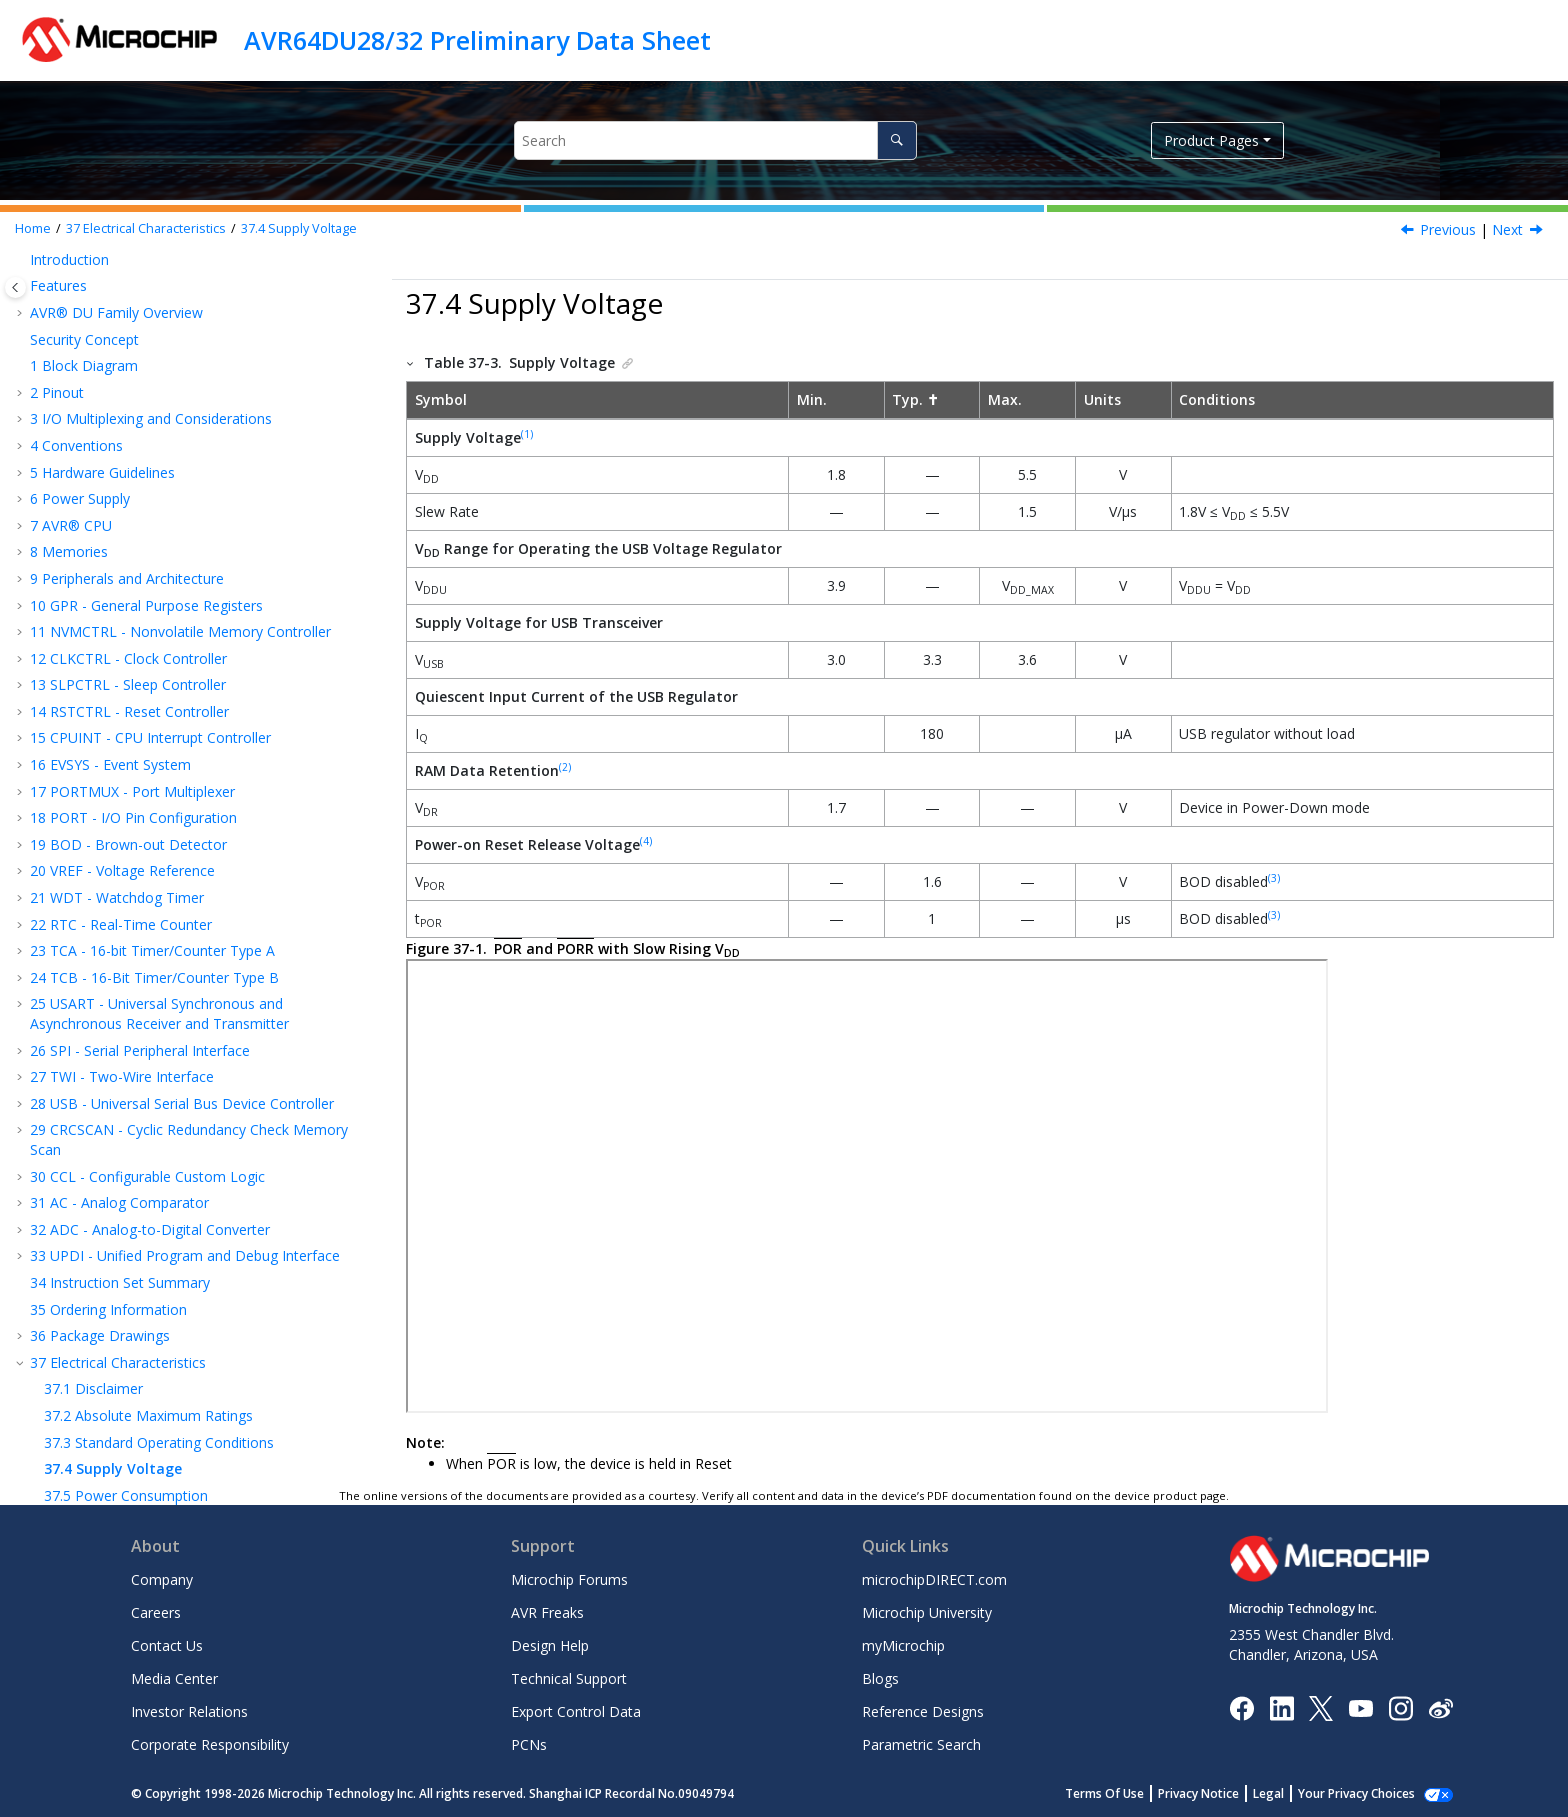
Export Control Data (576, 1711)
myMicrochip (903, 1645)
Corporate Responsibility (210, 1744)
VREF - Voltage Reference (122, 407)
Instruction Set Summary (120, 819)
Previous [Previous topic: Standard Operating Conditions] (1448, 229)
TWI (76, 1298)
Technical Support (569, 1678)
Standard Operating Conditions (159, 979)
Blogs (880, 1678)
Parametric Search (921, 1744)
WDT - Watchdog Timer (117, 434)
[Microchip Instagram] (1400, 1706)
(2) (565, 767)
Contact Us (167, 1645)
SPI (74, 1271)
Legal (1290, 1793)
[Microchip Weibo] (1440, 1707)
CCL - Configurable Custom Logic (147, 713)
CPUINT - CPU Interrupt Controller (150, 274)
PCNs (529, 1744)
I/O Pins (85, 1085)
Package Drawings (100, 872)
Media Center (174, 1678)
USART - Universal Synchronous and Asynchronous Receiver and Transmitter (159, 550)
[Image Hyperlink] (1360, 1707)
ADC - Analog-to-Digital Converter (150, 766)
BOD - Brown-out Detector (128, 381)
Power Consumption (126, 1032)
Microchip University (927, 1612)
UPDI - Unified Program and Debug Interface (185, 792)
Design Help (550, 1645)
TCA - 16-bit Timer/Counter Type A (152, 487)
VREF (80, 1218)
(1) (527, 434)
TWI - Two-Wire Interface (122, 613)
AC (72, 1351)
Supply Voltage (299, 228)
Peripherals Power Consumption (164, 1058)
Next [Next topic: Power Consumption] (1507, 229)
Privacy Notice (1220, 1793)
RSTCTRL (94, 1191)
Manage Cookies (1367, 1793)
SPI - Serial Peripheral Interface (140, 587)
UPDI (80, 1377)
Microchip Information (102, 1457)
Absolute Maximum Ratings (148, 952)
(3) (1274, 878)
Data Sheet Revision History (130, 1431)
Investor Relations (189, 1711)
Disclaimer (93, 925)
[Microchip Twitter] (1321, 1706)
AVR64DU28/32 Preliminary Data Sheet (477, 40)
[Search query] (715, 140)
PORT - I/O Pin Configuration (133, 354)
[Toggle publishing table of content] (15, 287)
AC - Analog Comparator (119, 739)
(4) (646, 841)
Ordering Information (108, 846)
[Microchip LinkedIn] (1281, 1706)
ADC (78, 1324)
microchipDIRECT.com (934, 1579)
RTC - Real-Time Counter (121, 461)
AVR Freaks (547, 1612)
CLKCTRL (94, 1165)
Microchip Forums (569, 1579)
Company (162, 1579)
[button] (22, 275)
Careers (156, 1612)
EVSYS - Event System (110, 301)
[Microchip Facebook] (1241, 1706)
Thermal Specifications (133, 1138)
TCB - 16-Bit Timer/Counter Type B (154, 514)
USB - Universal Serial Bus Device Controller (182, 640)
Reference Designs (923, 1711)
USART (86, 1244)
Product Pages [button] (1211, 140)
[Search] (896, 140)
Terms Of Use (1126, 1793)
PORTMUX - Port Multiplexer (132, 328)
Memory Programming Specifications (180, 1111)
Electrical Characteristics (146, 228)
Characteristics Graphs (112, 1404)
